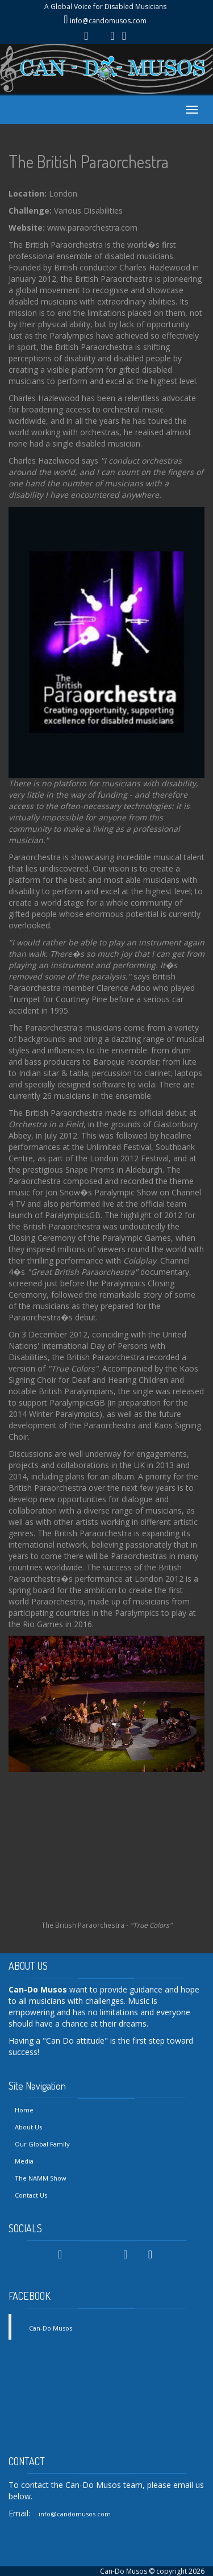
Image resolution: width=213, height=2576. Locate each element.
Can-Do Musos (50, 2328)
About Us (28, 2127)
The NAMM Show (40, 2178)
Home (24, 2110)
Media (24, 2161)
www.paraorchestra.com (92, 227)
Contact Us (31, 2195)
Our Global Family (42, 2144)
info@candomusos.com (108, 21)
